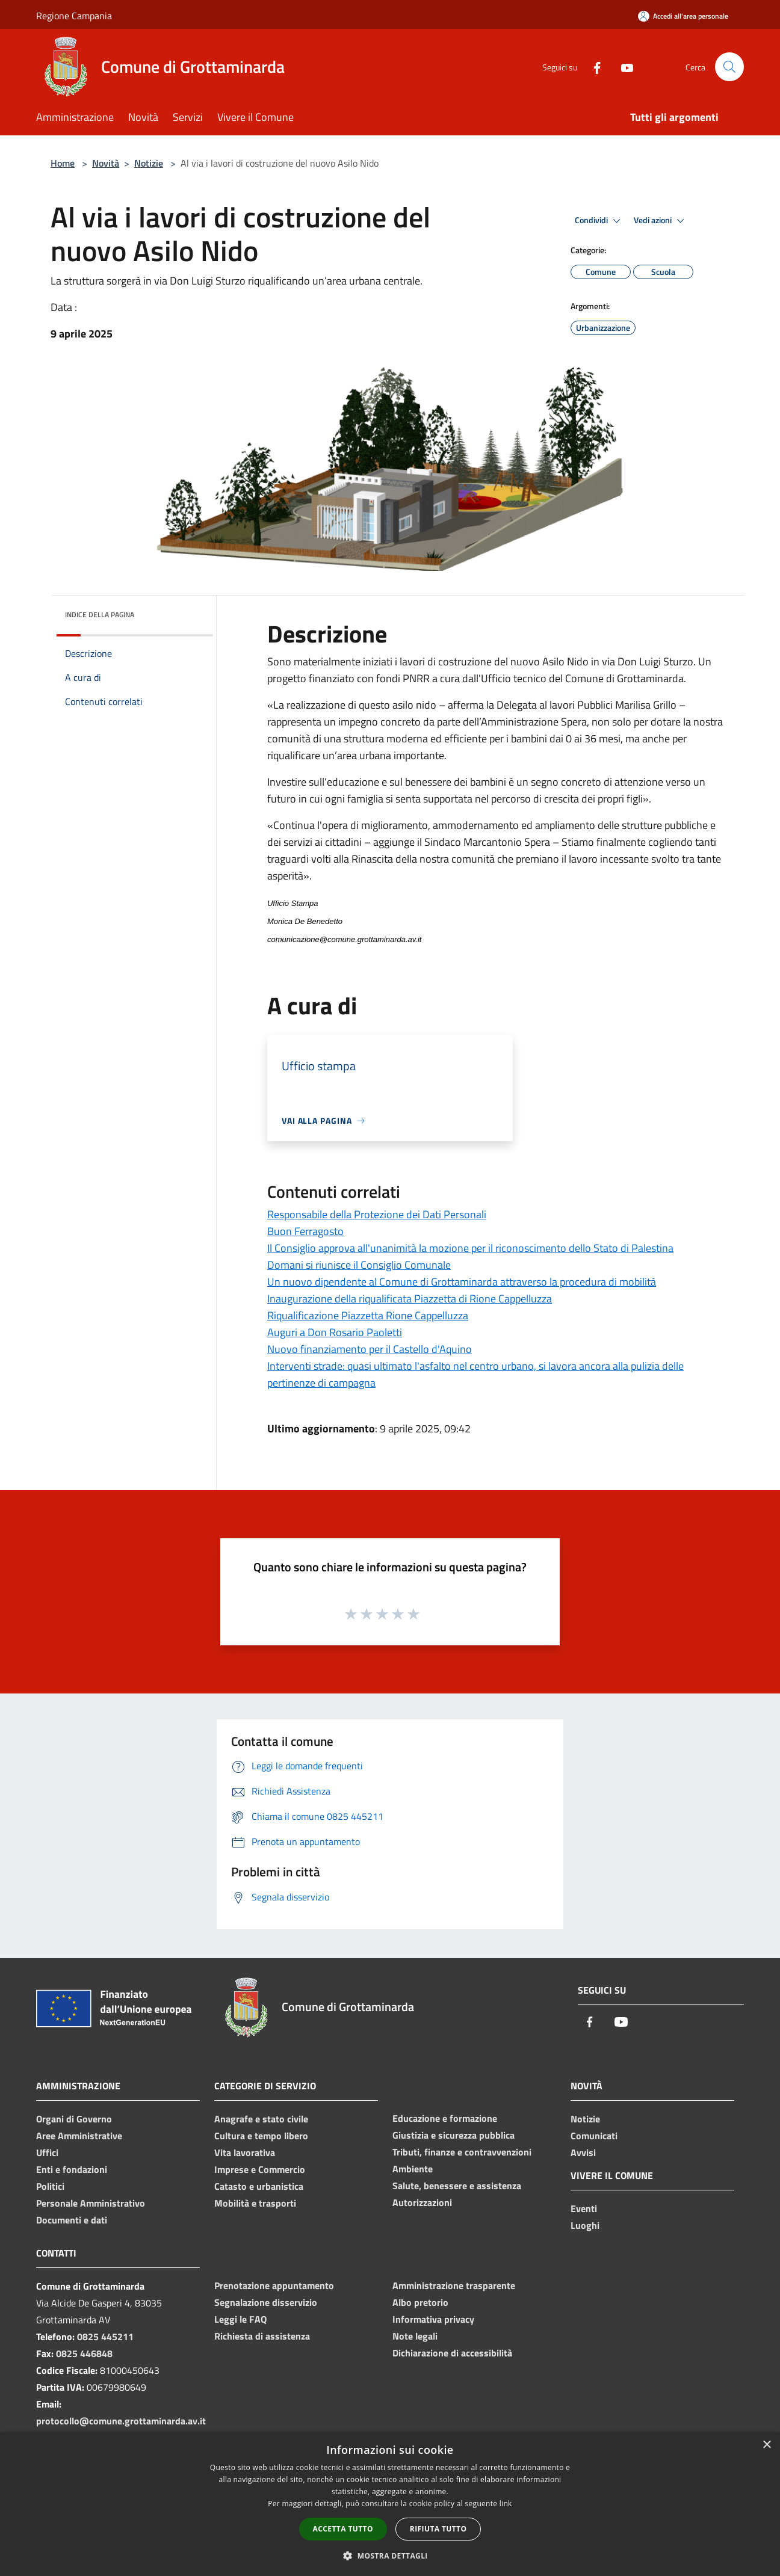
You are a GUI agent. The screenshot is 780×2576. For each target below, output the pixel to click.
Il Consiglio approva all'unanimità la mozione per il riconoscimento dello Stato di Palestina (470, 1248)
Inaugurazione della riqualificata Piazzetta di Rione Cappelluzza (409, 1298)
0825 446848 (84, 2353)
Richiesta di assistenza (262, 2336)
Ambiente (412, 2169)
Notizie (148, 163)
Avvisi (583, 2152)
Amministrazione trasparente (453, 2285)
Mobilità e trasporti (255, 2203)
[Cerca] (729, 66)
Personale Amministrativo (90, 2203)
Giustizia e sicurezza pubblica (453, 2135)
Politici (50, 2186)
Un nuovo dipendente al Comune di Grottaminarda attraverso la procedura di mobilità (461, 1282)
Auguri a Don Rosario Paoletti (334, 1332)
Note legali (415, 2336)
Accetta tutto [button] (343, 2529)
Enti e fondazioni (71, 2169)
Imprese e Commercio (259, 2169)
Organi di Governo (74, 2119)
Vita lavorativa (244, 2152)
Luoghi (585, 2225)
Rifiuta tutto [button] (438, 2529)
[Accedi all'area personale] (683, 16)
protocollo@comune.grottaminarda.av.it (121, 2421)
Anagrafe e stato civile (261, 2119)
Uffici (47, 2152)
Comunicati (594, 2135)
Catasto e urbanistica (258, 2186)
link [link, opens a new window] (506, 2503)
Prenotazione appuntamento (274, 2285)
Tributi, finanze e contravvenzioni (461, 2152)
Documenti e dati (71, 2220)
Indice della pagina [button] (99, 614)
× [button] (766, 2445)
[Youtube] (622, 66)
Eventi (584, 2208)
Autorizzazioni (422, 2202)
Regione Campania (74, 15)
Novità (105, 163)
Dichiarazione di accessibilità (452, 2353)
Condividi (599, 221)
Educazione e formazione (444, 2118)
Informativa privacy (433, 2319)
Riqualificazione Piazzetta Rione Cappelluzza (367, 1315)
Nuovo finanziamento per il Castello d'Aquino (369, 1349)
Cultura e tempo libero (261, 2135)
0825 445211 (105, 2336)
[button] (390, 2556)
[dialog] (390, 2504)
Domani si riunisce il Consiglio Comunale (359, 1265)
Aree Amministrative (79, 2135)
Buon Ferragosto (305, 1231)
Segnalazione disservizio (265, 2302)
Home (63, 163)
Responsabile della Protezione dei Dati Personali (376, 1214)
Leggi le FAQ (240, 2319)
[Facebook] (592, 66)
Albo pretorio (420, 2302)
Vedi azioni (661, 221)
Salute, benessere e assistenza (456, 2185)
